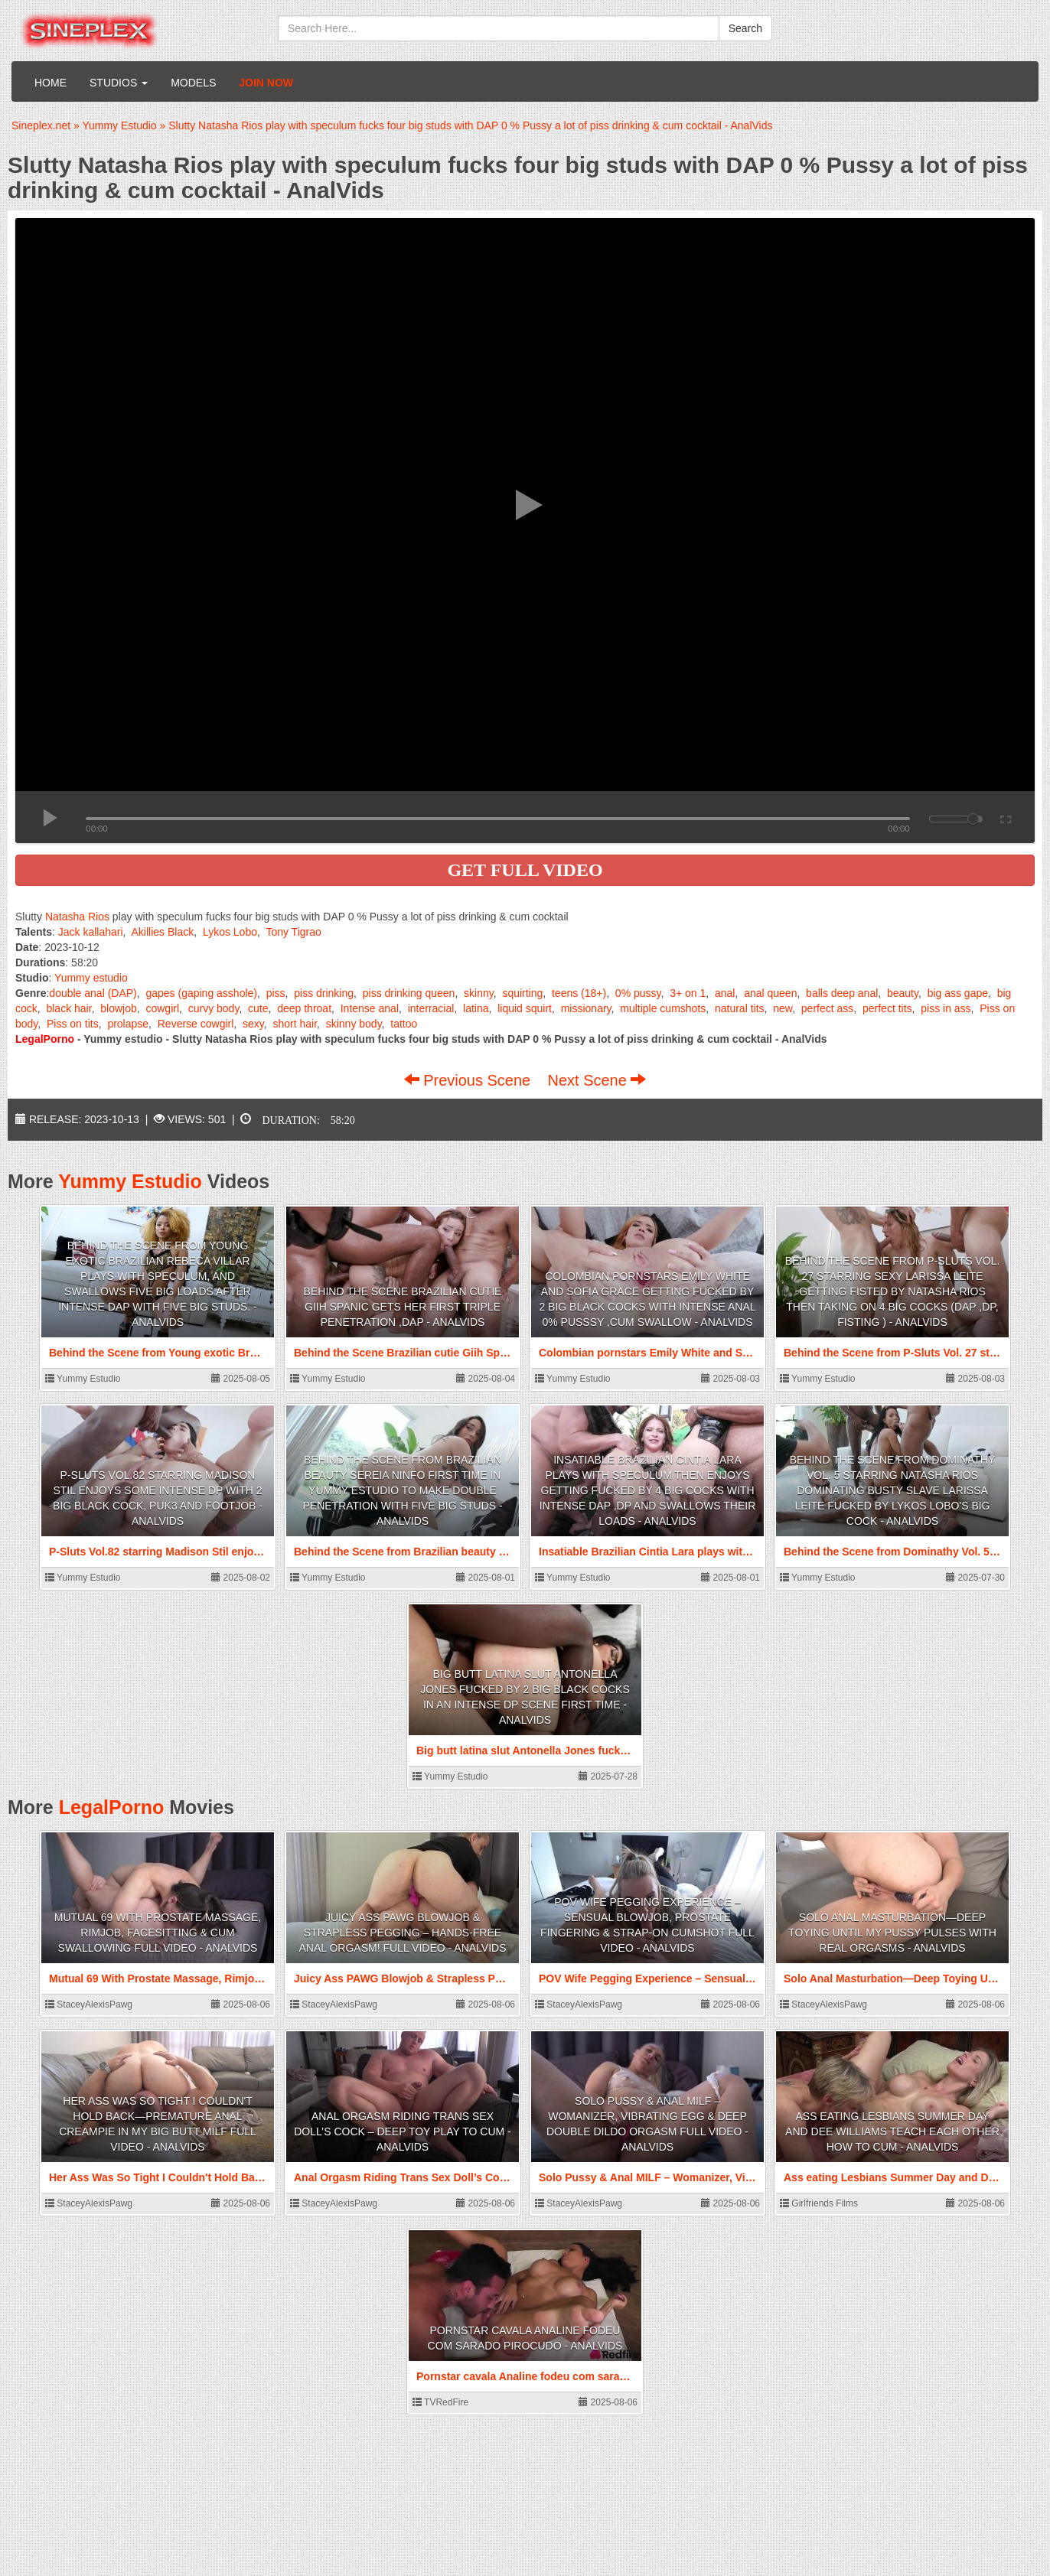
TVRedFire (440, 2402)
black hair (68, 1008)
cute (258, 1008)
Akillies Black (163, 932)
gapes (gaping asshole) (201, 993)
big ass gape (958, 993)
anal (725, 993)
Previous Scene (469, 1080)
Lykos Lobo (230, 932)
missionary (586, 1008)
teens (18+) (579, 993)
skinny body (354, 1024)
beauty (902, 993)
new (782, 1008)
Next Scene (596, 1080)
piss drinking (324, 993)
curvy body (214, 1008)
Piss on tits (73, 1024)
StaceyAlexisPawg (88, 2004)
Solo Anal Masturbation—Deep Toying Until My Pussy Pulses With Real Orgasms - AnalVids (892, 1932)
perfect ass (827, 1008)
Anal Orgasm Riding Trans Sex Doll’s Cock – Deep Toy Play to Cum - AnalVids (402, 2131)
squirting (522, 993)
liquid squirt (524, 1008)
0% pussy (638, 993)
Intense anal (370, 1008)
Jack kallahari (90, 932)
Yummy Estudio (130, 1181)
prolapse (127, 1024)
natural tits (740, 1008)
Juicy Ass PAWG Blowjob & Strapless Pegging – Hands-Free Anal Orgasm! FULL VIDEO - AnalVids (403, 1932)
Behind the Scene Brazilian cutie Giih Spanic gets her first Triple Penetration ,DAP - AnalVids (403, 1306)
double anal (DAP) (92, 993)
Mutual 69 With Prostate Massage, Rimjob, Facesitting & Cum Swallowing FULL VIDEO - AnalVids (157, 1932)
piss (275, 993)
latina (475, 1008)
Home (50, 83)
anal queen (770, 993)
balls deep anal (842, 993)
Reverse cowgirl (196, 1024)
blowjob (118, 1008)
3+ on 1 (688, 993)
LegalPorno (112, 1807)
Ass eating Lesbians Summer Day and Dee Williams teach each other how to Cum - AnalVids (892, 2131)
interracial (431, 1008)
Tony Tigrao (293, 932)
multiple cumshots (663, 1008)
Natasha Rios (77, 916)
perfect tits (887, 1008)
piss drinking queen (409, 993)
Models (193, 83)
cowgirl (162, 1008)
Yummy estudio (91, 978)
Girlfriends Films (819, 2203)
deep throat (304, 1008)
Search (745, 28)
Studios (119, 83)
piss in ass (945, 1008)
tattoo (403, 1024)
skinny (479, 993)
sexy (253, 1024)
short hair (294, 1024)
